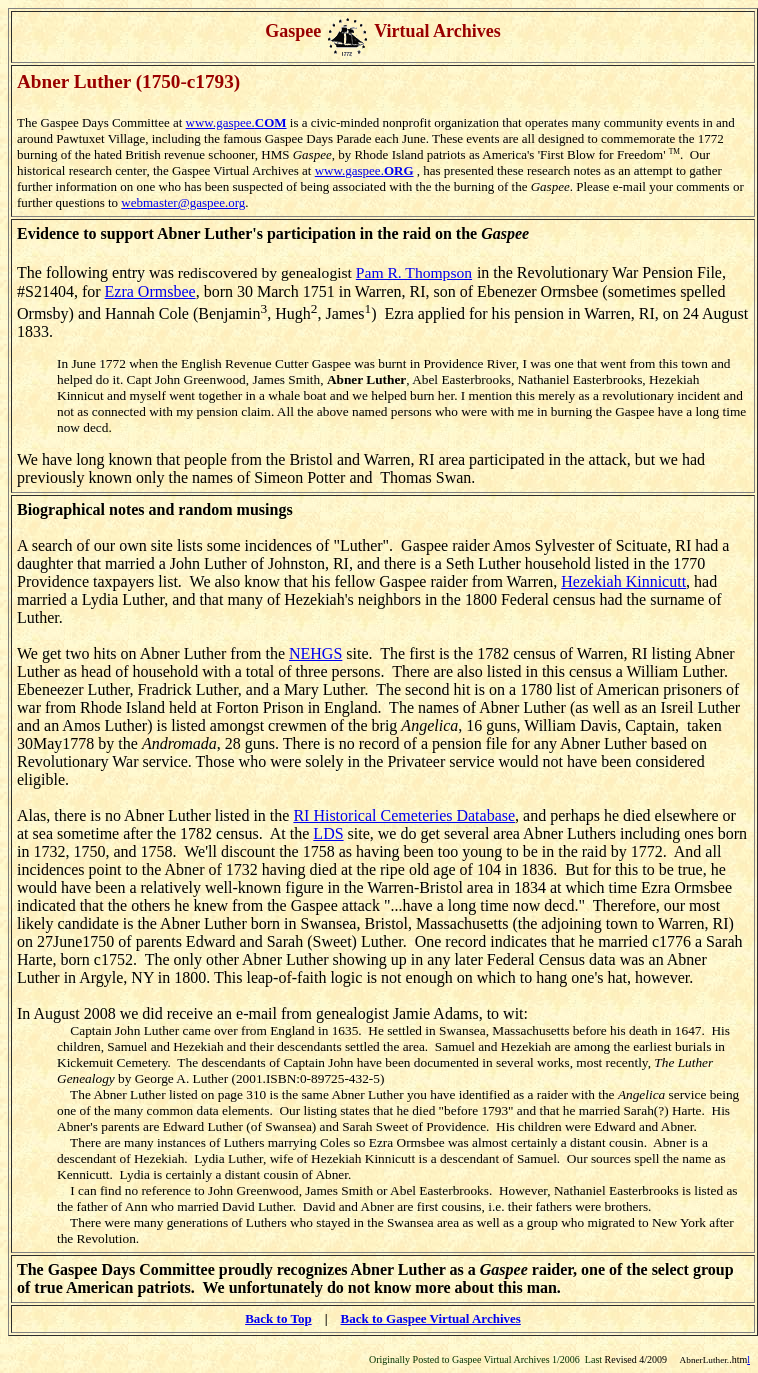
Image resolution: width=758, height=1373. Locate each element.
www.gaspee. (236, 122)
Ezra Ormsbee (150, 291)
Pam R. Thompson (414, 272)
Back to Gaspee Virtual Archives (431, 1318)
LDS (328, 833)
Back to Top (278, 1318)
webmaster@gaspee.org (183, 202)
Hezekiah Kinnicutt (623, 581)
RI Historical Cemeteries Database (404, 815)
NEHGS (315, 653)
